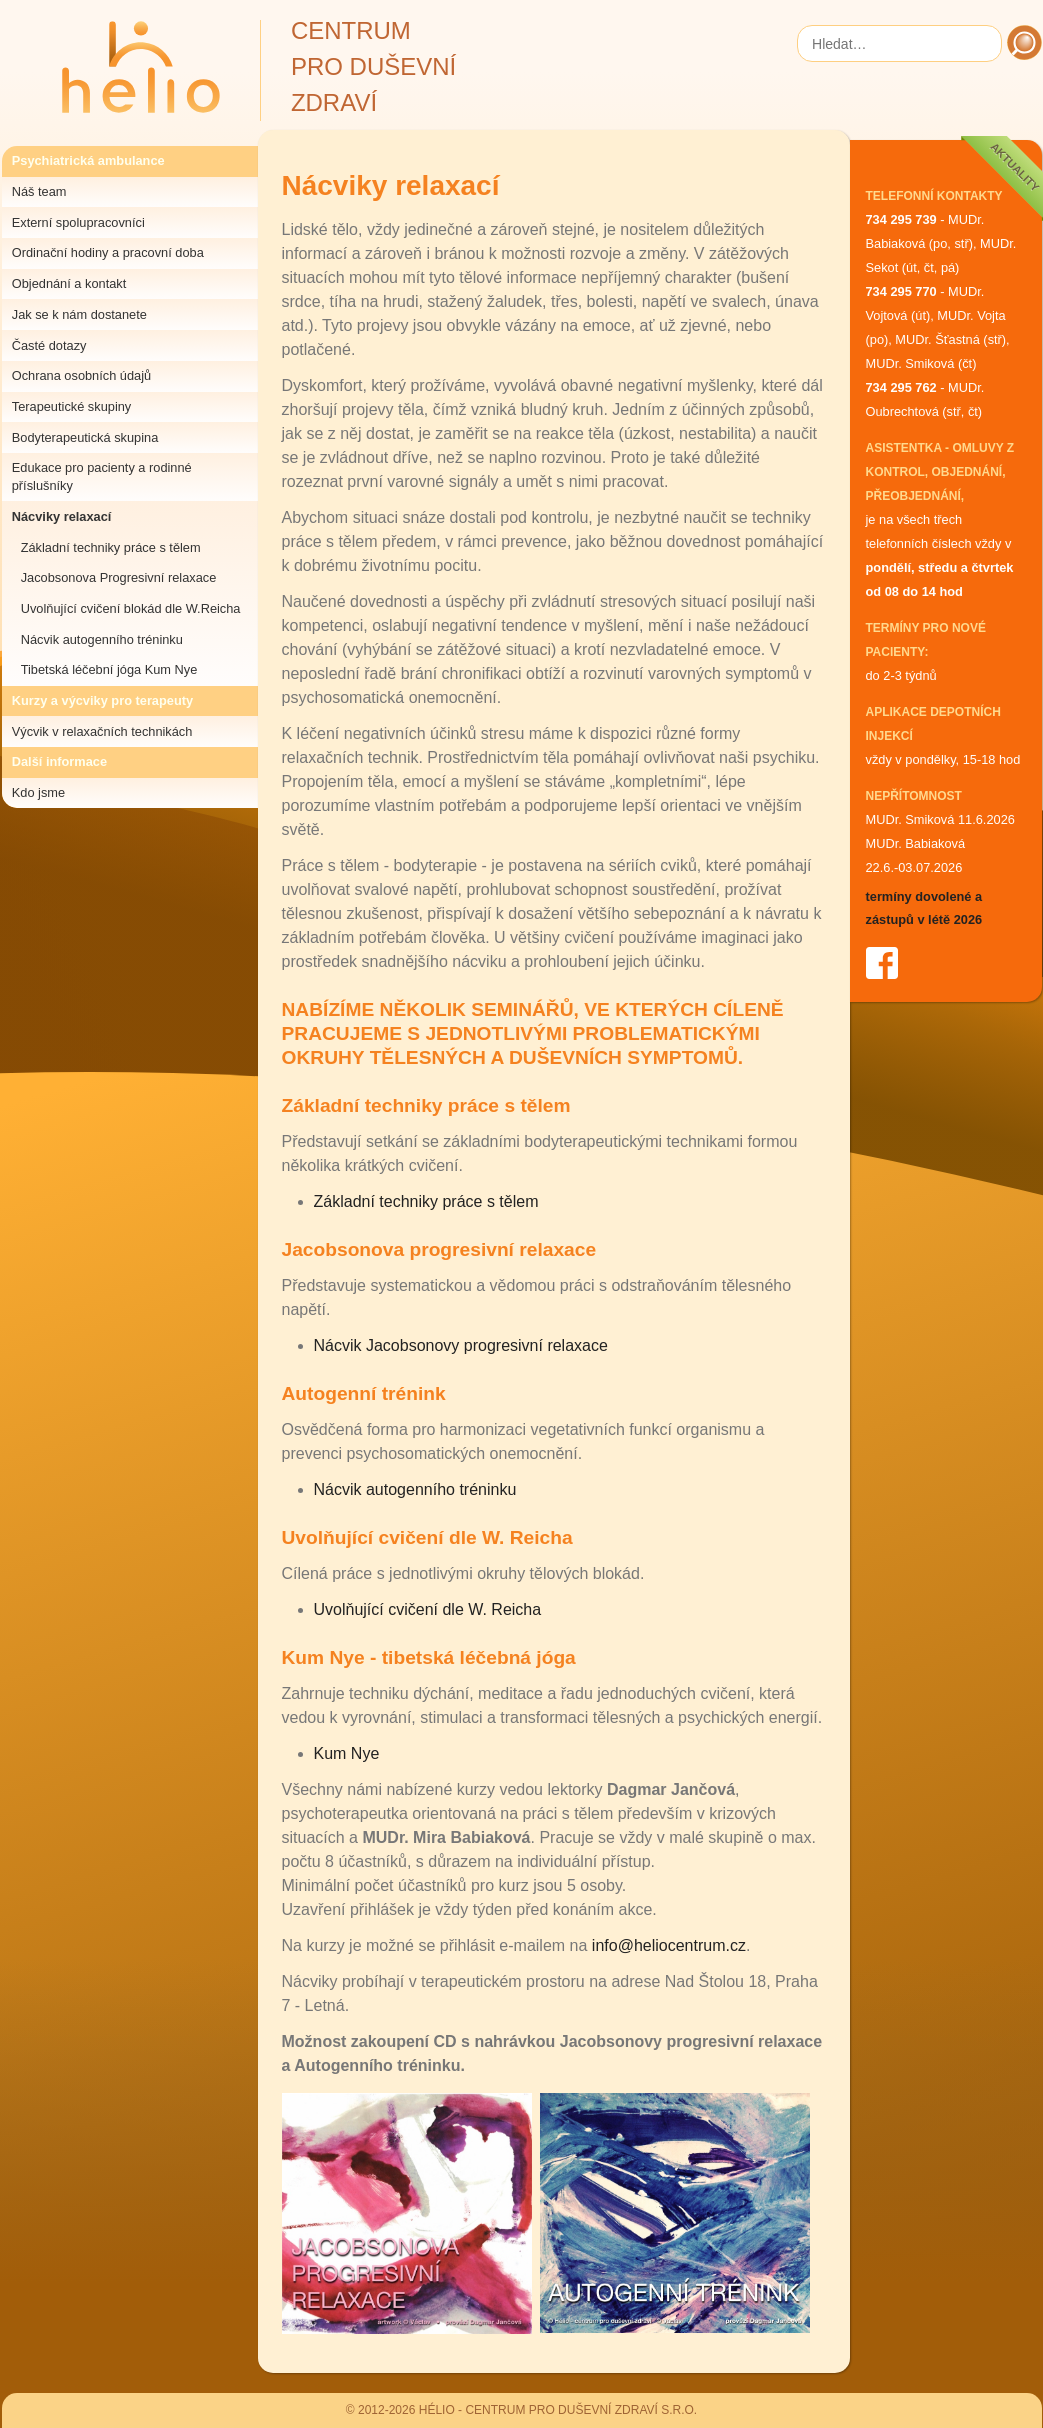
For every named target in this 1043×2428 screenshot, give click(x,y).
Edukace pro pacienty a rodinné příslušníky (102, 476)
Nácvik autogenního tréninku (102, 639)
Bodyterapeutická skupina (85, 437)
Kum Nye (347, 1753)
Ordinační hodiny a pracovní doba (108, 252)
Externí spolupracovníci (78, 222)
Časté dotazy (49, 345)
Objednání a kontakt (69, 283)
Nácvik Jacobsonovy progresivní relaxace (461, 1345)
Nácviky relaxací (62, 516)
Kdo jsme (38, 792)
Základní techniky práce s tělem (111, 547)
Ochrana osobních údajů (81, 375)
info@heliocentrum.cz (669, 1945)
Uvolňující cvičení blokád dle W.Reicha (131, 608)
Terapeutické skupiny (72, 406)
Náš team (39, 191)
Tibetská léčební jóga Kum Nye (109, 669)
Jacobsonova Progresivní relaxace (119, 577)
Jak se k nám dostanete (79, 314)
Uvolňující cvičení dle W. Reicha (428, 1609)
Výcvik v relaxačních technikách (102, 731)
